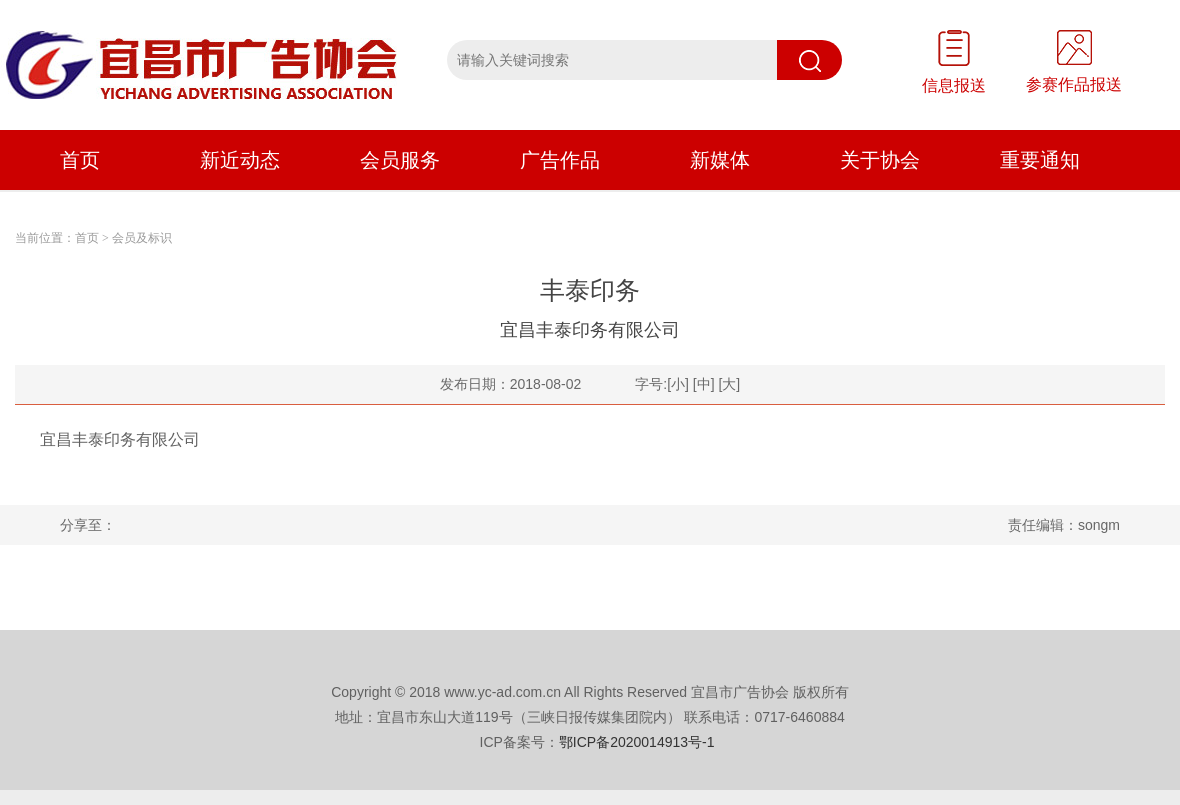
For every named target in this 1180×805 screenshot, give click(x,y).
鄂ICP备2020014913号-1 (637, 742)
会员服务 (400, 160)
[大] (729, 384)
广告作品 (560, 160)
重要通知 (1040, 160)
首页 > (92, 238)
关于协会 (880, 160)
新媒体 (720, 160)
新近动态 (240, 160)
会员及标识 (142, 238)
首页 (80, 160)
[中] (704, 384)
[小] (678, 384)
